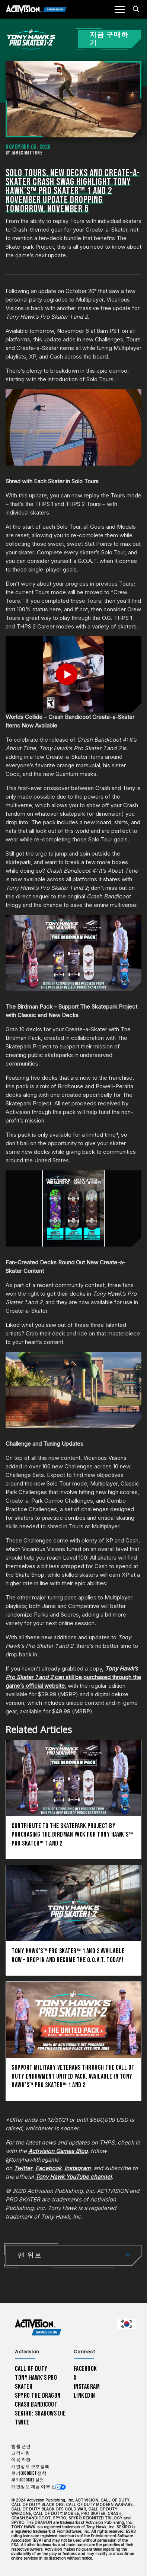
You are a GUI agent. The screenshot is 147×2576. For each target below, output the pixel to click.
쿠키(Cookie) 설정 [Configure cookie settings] (27, 2480)
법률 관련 (21, 2446)
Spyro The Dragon (38, 2396)
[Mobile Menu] (119, 9)
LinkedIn (85, 2396)
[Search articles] (136, 9)
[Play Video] (73, 674)
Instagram (87, 2387)
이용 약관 (21, 2460)
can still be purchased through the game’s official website (73, 1677)
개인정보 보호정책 (30, 2467)
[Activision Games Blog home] (38, 2327)
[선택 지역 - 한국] (126, 2324)
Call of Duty (31, 2369)
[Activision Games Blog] (36, 9)
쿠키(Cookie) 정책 (29, 2473)
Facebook (86, 2369)
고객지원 (20, 2453)
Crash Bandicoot (36, 2404)
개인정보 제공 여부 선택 (36, 2487)
